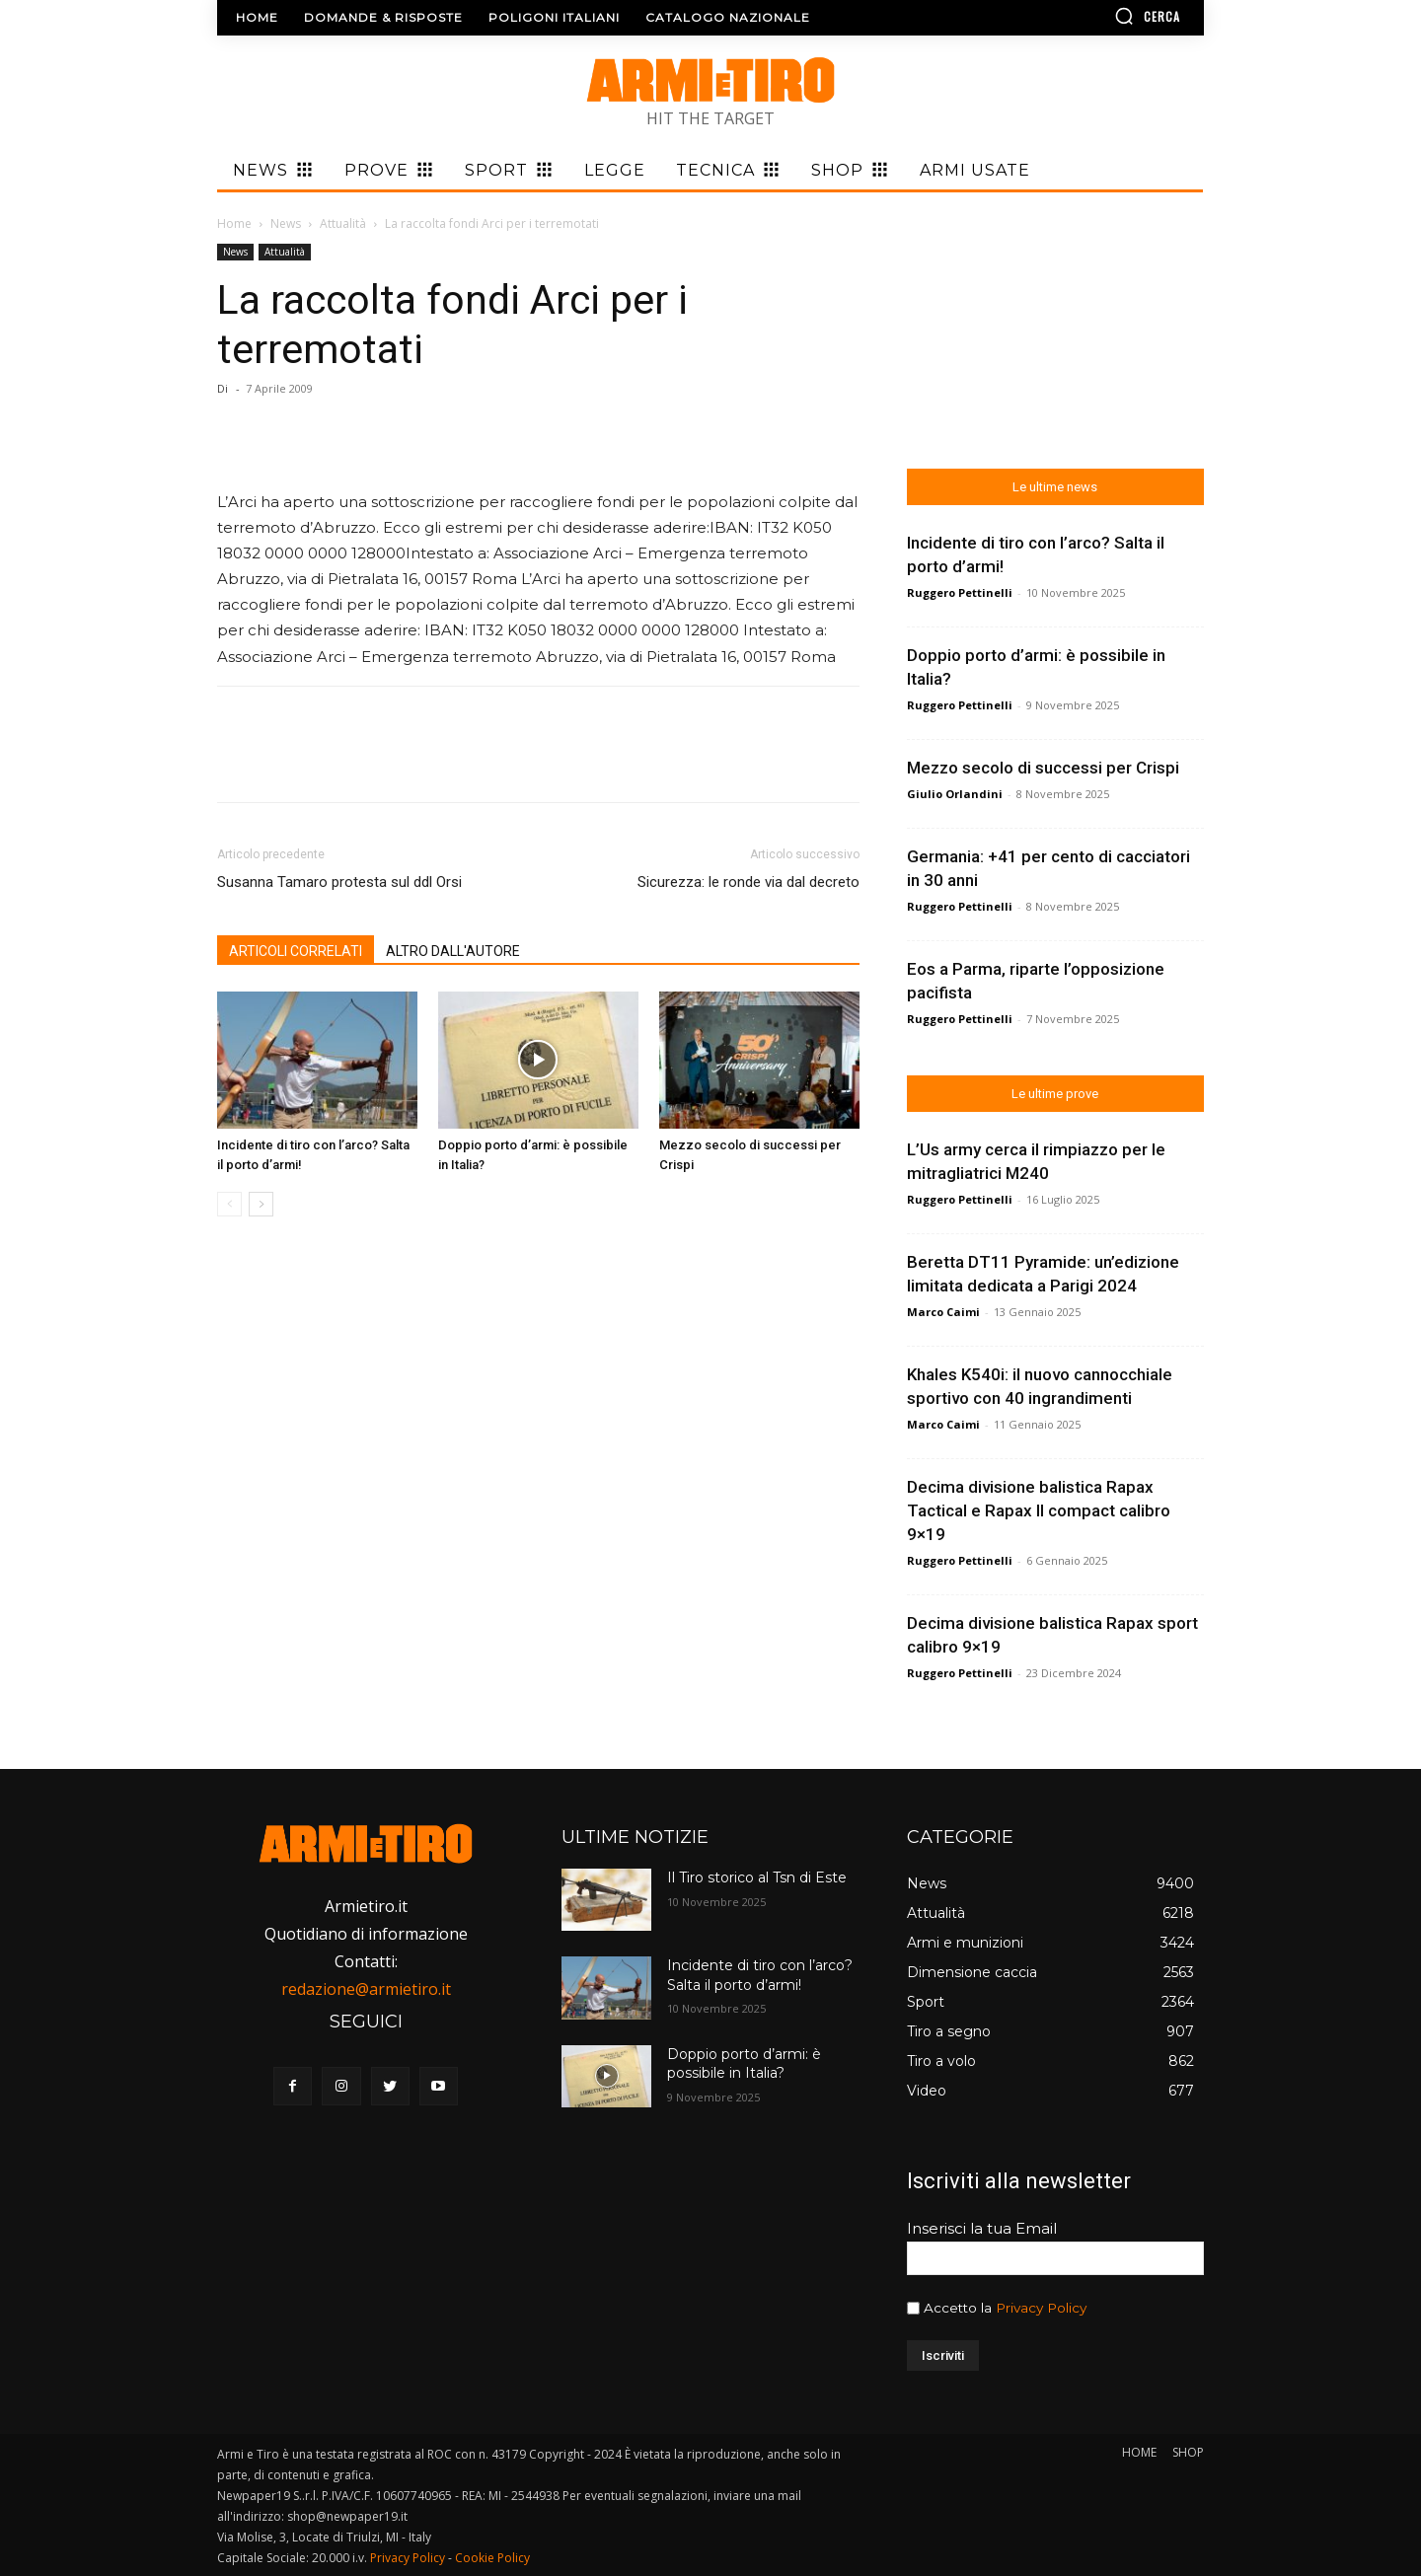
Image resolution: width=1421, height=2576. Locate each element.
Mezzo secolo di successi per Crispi (1043, 767)
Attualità (343, 223)
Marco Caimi (943, 1311)
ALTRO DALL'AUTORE (453, 951)
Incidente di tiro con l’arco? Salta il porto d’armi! (760, 1975)
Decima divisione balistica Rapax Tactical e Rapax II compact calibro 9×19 (1038, 1510)
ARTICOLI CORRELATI (295, 951)
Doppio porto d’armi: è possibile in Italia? (744, 2064)
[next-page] (261, 1204)
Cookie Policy (492, 2557)
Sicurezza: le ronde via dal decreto (748, 882)
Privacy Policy (1041, 2308)
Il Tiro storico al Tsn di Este (757, 1877)
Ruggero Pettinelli (959, 592)
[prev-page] (229, 1204)
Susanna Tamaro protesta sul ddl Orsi (339, 882)
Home (234, 223)
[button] (1090, 16)
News (285, 223)
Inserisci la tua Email (982, 2228)
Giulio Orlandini (955, 793)
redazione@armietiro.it (366, 1989)
